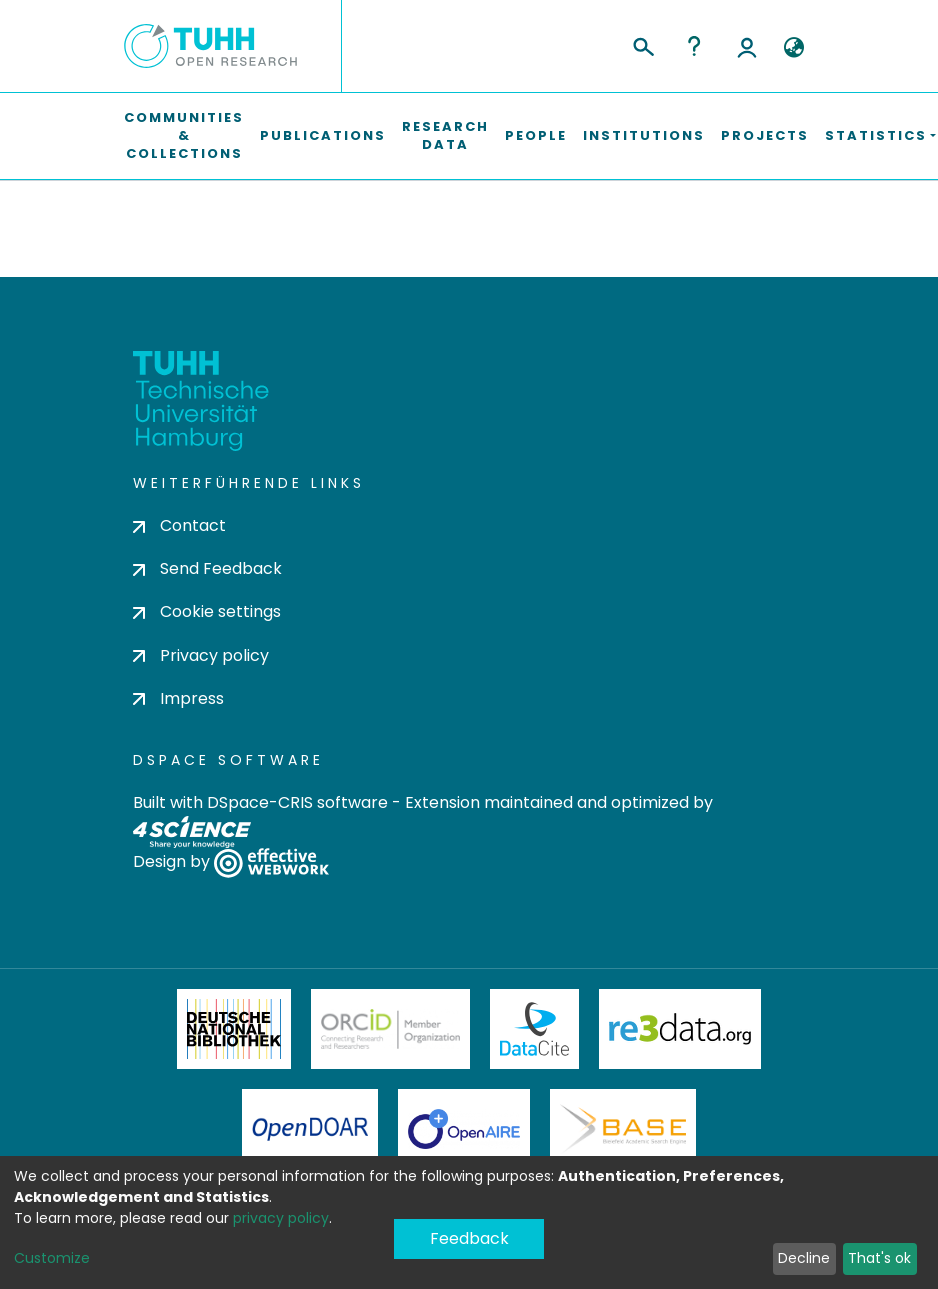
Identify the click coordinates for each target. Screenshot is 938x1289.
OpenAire (464, 1129)
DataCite (534, 1029)
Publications (323, 135)
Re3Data (680, 1029)
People (536, 135)
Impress (178, 698)
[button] (793, 48)
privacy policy (281, 1218)
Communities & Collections (184, 135)
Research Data (445, 135)
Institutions (644, 135)
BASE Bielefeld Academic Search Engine (623, 1129)
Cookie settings (207, 611)
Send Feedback (207, 568)
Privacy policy (201, 655)
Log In (747, 46)
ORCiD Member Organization (391, 1029)
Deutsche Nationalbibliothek (234, 1029)
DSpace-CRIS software (297, 802)
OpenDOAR (310, 1129)
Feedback (469, 1238)
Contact (179, 525)
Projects (765, 135)
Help (694, 46)
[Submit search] (642, 44)
